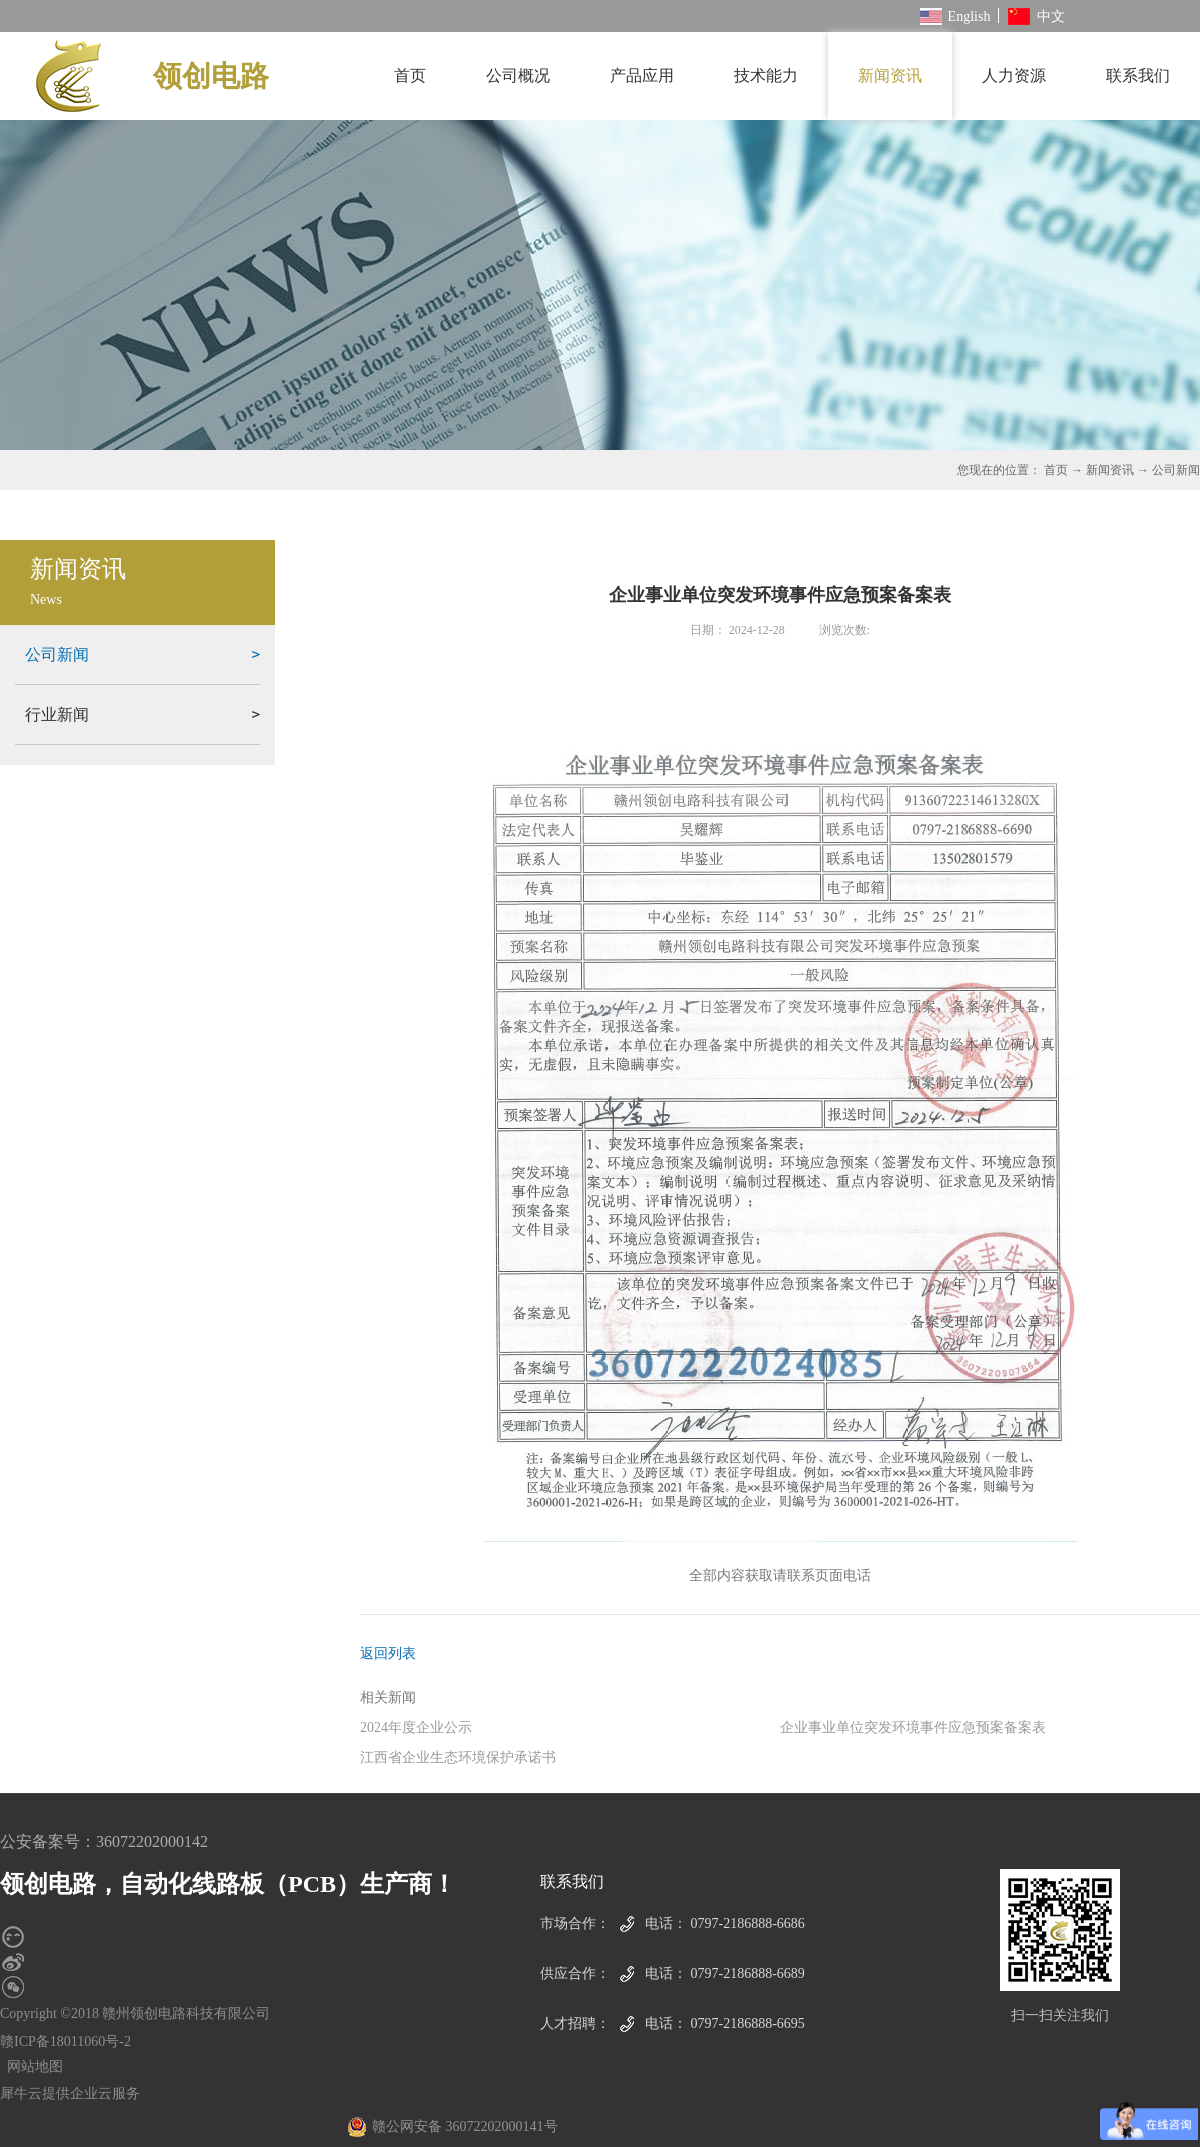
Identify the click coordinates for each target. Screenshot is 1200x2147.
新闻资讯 (1110, 470)
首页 (410, 75)
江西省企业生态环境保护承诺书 (458, 1757)
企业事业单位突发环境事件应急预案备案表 (913, 1727)
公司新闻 (1176, 470)
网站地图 (31, 2066)
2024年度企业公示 (416, 1727)
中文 (1036, 16)
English (955, 16)
